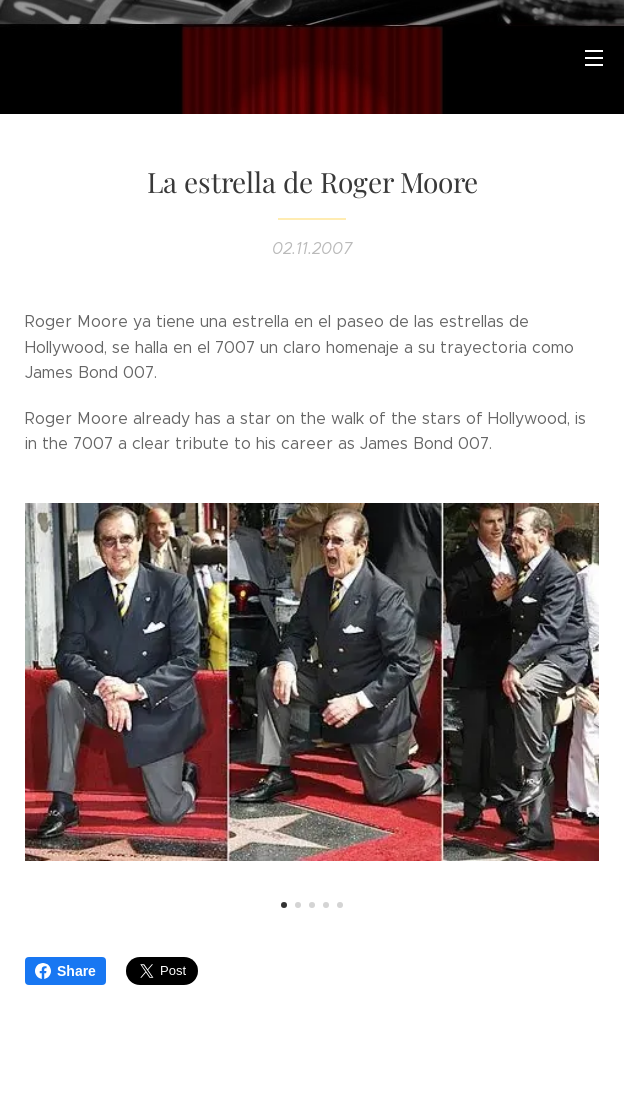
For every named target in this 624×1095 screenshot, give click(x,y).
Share (65, 971)
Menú (594, 58)
